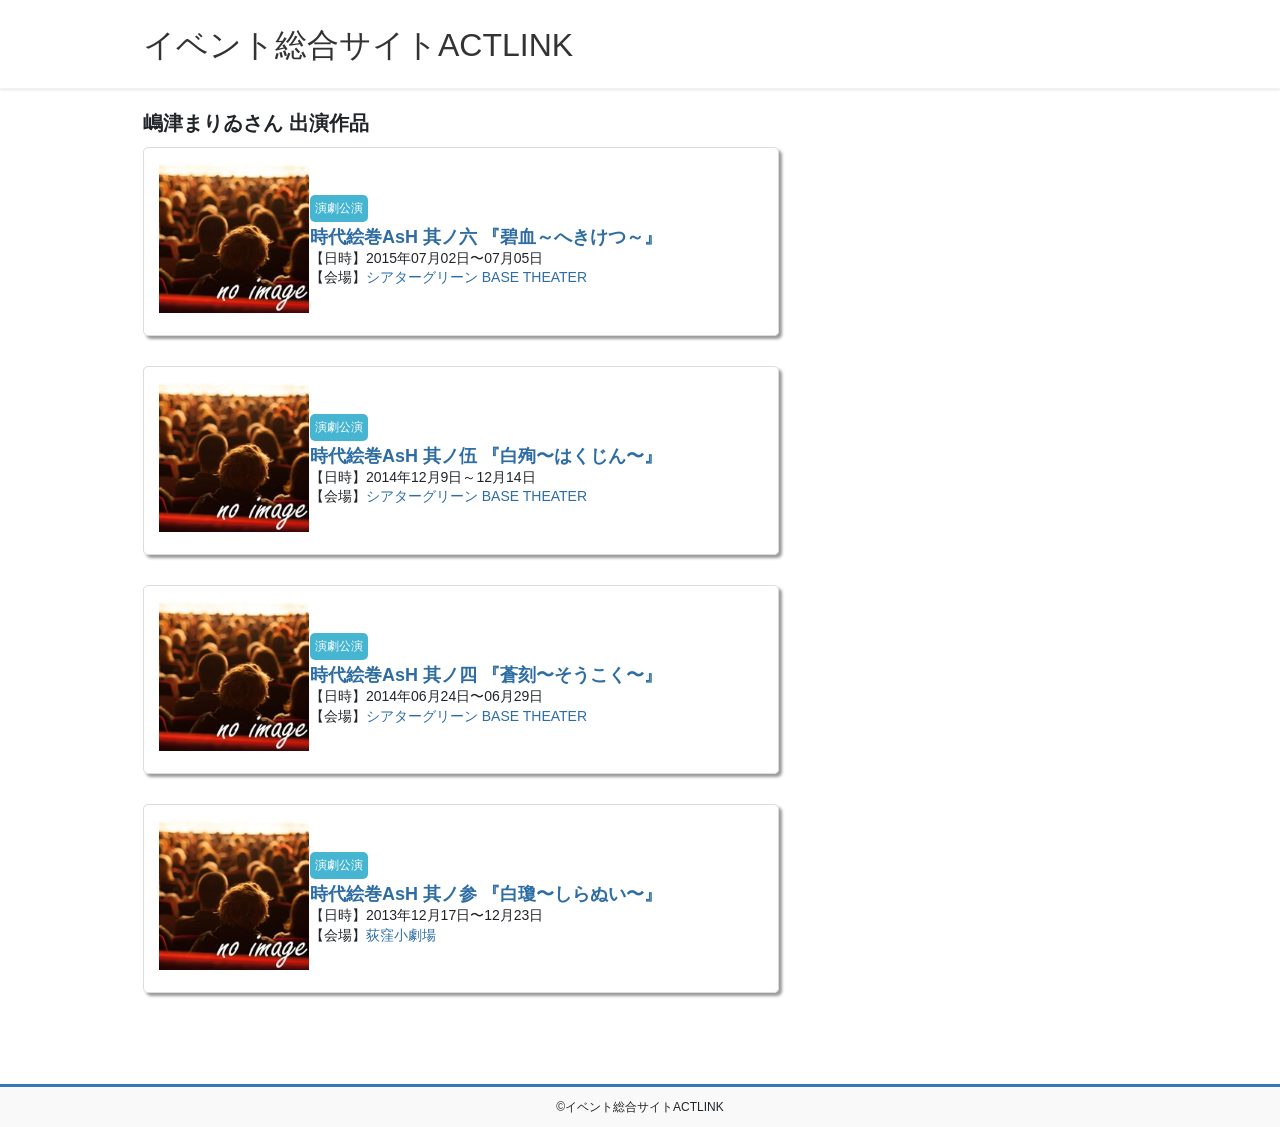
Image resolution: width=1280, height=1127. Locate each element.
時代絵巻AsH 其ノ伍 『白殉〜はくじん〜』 (486, 456)
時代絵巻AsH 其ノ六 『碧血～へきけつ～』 (486, 237)
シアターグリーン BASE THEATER (476, 277)
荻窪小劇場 (401, 935)
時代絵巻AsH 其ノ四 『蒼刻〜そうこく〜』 (486, 675)
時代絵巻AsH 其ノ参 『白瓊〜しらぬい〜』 (486, 894)
